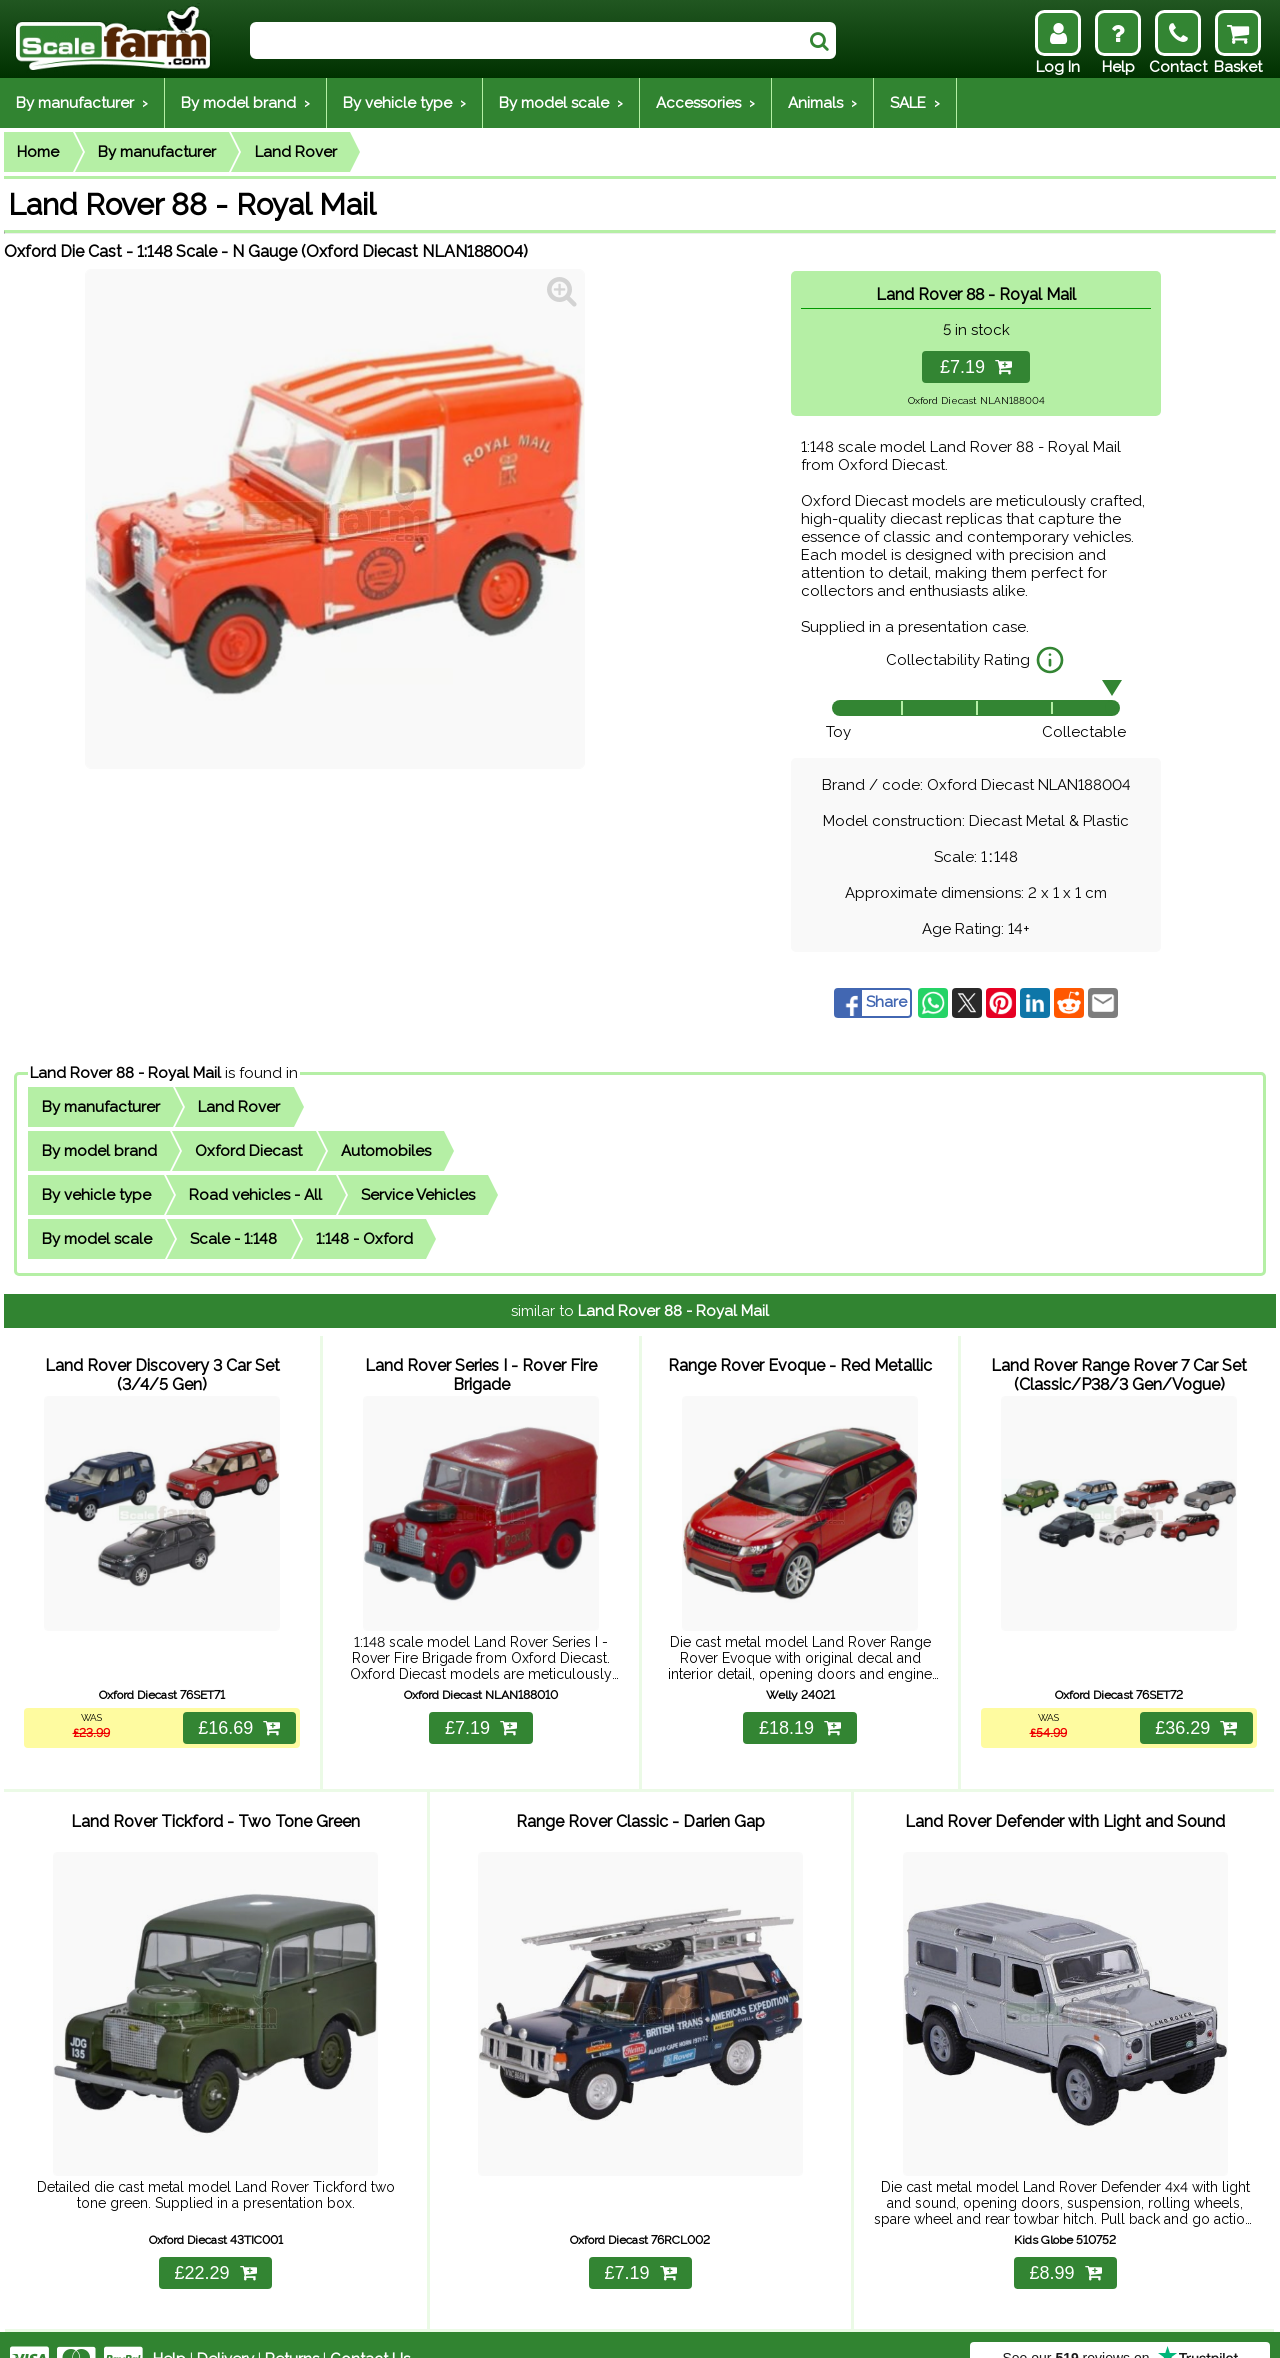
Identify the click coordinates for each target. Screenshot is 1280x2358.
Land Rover (296, 152)
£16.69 (237, 1715)
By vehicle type (96, 1195)
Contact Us (370, 2330)
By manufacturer (157, 152)
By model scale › (561, 103)
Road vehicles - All (255, 1195)
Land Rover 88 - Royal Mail (125, 1073)
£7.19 (976, 367)
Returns (292, 2330)
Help (169, 2330)
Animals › (822, 103)
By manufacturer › (82, 103)
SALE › (915, 103)
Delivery (225, 2330)
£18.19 (800, 1715)
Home (38, 152)
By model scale (97, 1239)
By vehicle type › (404, 103)
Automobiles (386, 1151)
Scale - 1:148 (233, 1239)
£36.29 (1194, 1715)
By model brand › (245, 103)
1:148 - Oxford (364, 1239)
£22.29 (215, 2244)
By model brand (99, 1151)
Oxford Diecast (248, 1151)
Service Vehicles (418, 1195)
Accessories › (705, 103)
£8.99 (1065, 2244)
